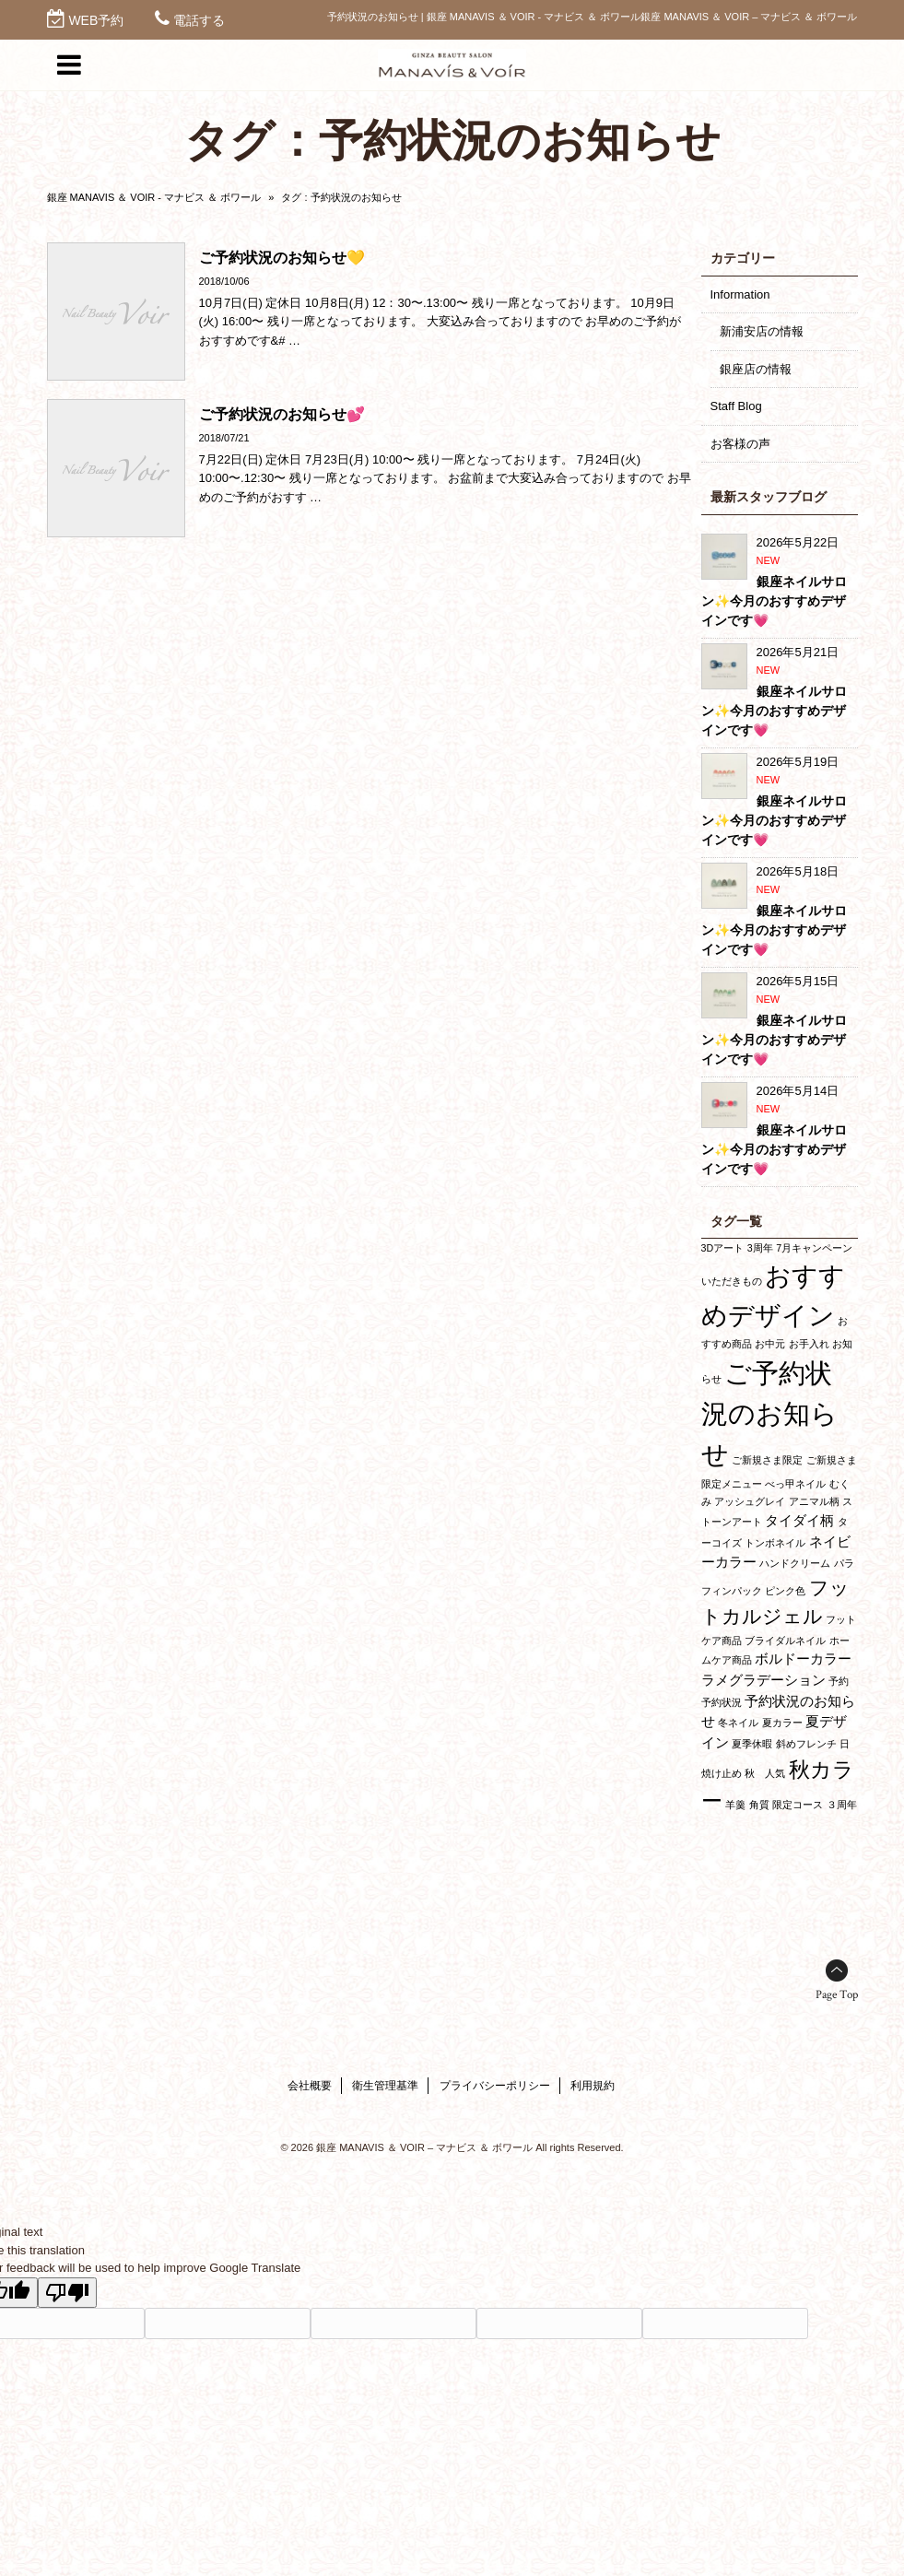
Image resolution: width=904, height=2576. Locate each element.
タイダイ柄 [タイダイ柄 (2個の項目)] (799, 1520)
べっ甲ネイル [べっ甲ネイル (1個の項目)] (795, 1483)
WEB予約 (95, 20)
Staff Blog (736, 406)
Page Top (837, 1995)
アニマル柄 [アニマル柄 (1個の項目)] (814, 1501)
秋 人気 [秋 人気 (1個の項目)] (765, 1773)
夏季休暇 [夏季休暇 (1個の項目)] (752, 1743)
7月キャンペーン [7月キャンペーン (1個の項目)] (814, 1247)
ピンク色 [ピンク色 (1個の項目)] (785, 1590)
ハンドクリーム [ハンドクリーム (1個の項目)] (794, 1563)
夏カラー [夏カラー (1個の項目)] (782, 1722)
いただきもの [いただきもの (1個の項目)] (731, 1281)
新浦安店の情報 (762, 331)
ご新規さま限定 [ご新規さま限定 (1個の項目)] (767, 1459)
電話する (199, 20)
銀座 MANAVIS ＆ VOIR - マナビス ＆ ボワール (154, 197)
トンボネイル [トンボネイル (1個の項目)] (775, 1542)
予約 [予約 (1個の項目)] (838, 1681)
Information (740, 294)
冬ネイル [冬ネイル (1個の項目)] (738, 1722)
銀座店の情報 (756, 369)
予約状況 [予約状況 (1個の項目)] (721, 1702)
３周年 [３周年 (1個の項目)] (842, 1804)
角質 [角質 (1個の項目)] (759, 1804)
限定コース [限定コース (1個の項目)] (797, 1804)
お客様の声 (740, 444)
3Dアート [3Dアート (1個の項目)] (723, 1247)
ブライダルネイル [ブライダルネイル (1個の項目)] (785, 1640)
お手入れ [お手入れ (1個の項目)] (809, 1343)
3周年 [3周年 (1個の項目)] (760, 1247)
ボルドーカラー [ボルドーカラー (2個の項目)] (803, 1658)
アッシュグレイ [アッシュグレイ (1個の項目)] (749, 1501)
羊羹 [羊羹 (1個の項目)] (735, 1804)
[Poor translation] (67, 2292)
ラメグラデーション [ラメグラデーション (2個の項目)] (763, 1680)
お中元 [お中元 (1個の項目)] (770, 1343)
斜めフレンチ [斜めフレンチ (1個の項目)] (806, 1743)
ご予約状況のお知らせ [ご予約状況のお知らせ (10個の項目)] (769, 1413)
